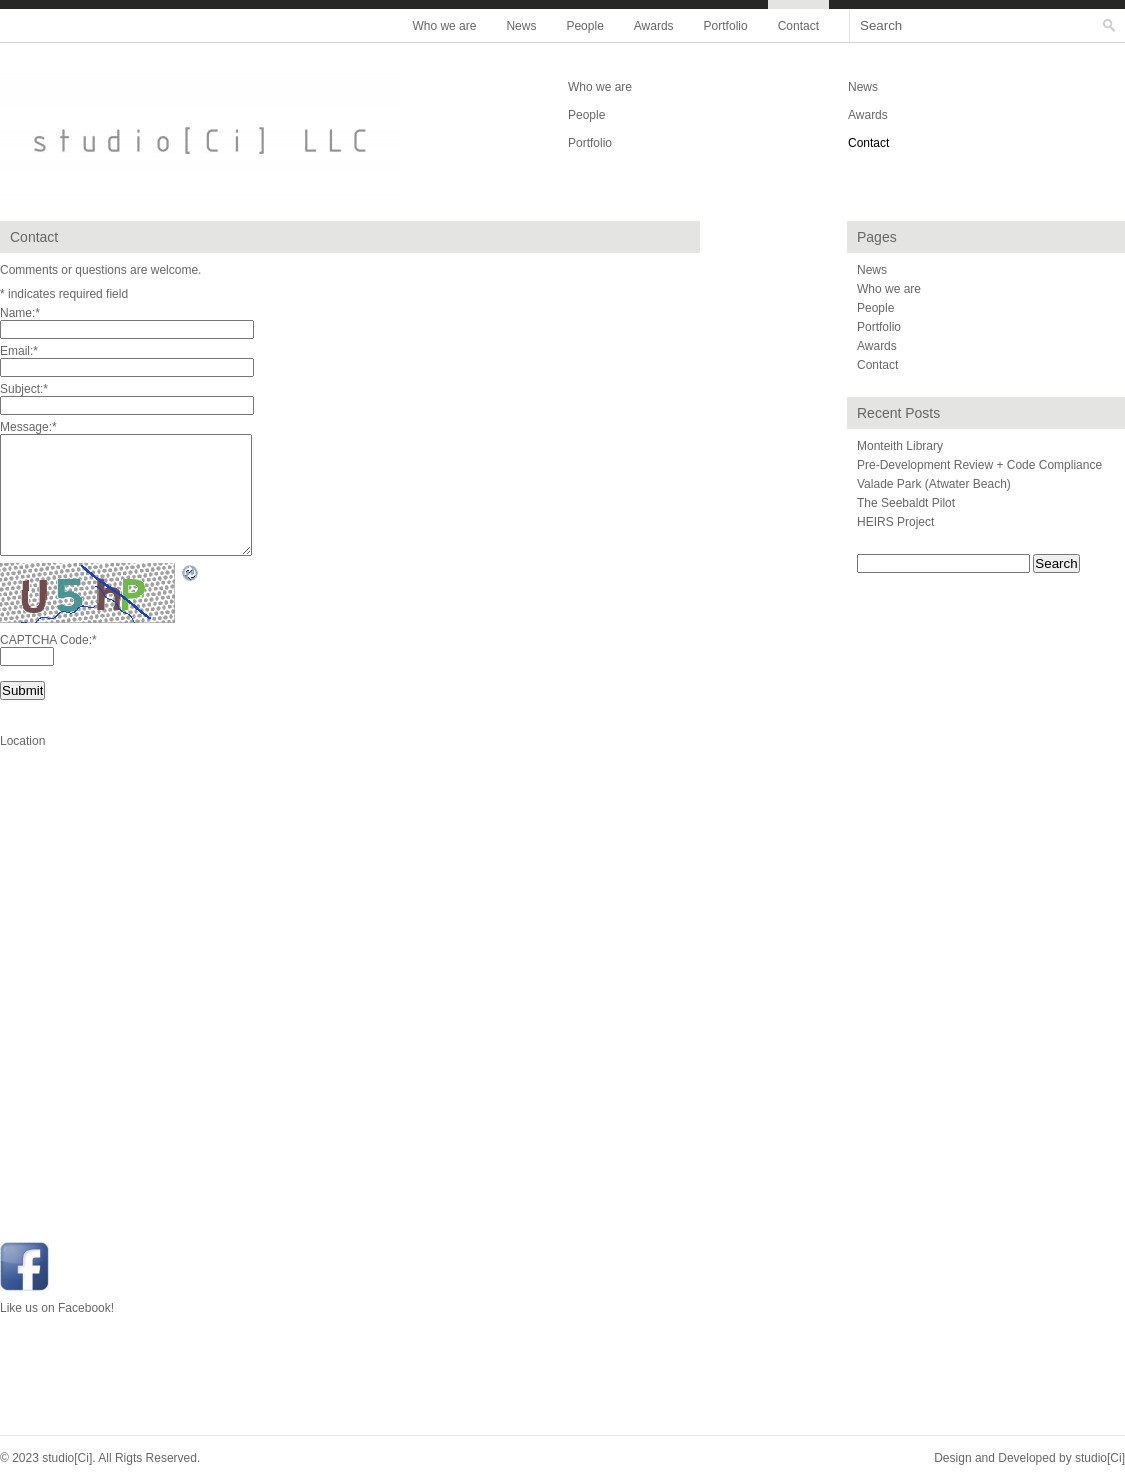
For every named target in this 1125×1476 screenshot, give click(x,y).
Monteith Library (900, 446)
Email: (19, 351)
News (521, 26)
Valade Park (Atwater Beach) (934, 484)
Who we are (444, 26)
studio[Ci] (1100, 1458)
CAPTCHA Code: (48, 640)
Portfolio (726, 26)
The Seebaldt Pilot (906, 503)
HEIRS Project (895, 522)
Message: (28, 427)
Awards (654, 26)
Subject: (24, 389)
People (584, 26)
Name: (20, 313)
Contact (798, 26)
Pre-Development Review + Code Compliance (979, 465)
